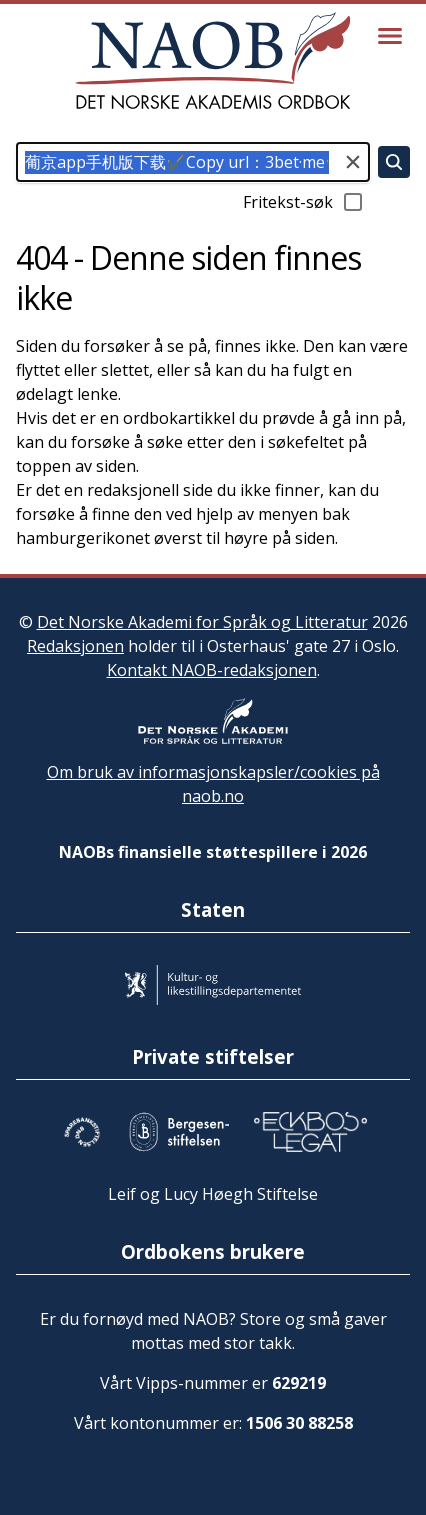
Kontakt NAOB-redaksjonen (212, 670)
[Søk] (394, 162)
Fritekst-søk (304, 202)
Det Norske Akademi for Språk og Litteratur (202, 622)
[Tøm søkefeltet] (353, 162)
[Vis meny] (390, 36)
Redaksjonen (75, 646)
